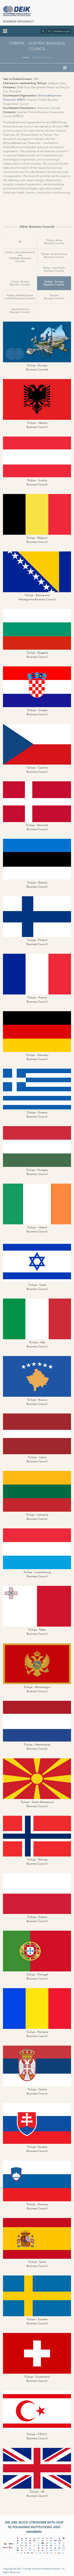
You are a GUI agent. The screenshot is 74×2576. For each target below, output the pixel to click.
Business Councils (42, 57)
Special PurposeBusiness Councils (20, 310)
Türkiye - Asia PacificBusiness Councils (54, 269)
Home (25, 57)
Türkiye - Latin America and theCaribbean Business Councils (20, 257)
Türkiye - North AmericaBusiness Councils (54, 255)
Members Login (61, 31)
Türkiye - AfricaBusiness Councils (54, 242)
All (20, 241)
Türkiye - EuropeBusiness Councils (54, 283)
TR (49, 31)
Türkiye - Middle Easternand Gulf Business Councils (20, 297)
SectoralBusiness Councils (54, 297)
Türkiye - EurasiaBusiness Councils (20, 283)
